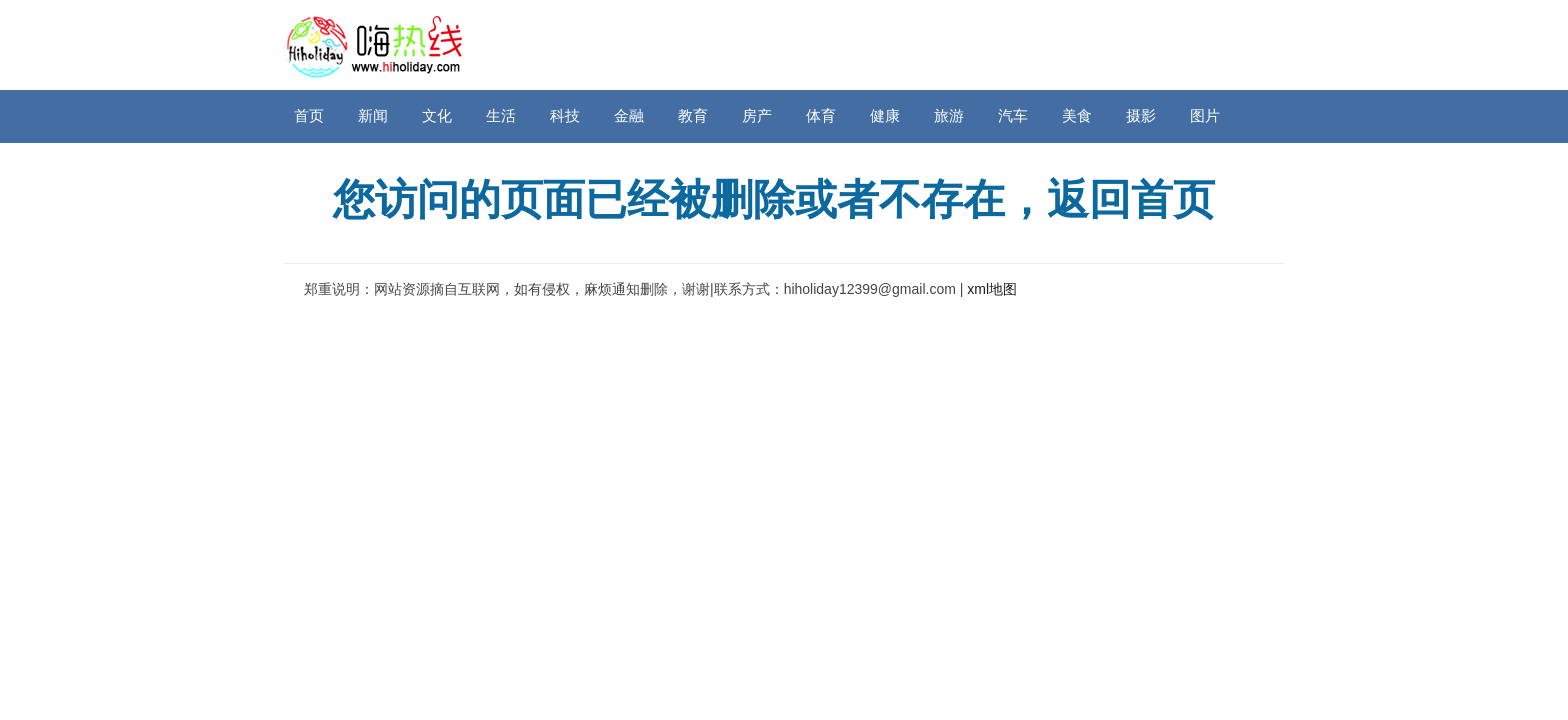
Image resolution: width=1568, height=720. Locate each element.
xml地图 (992, 289)
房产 (757, 115)
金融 (629, 115)
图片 (1205, 115)
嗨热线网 (374, 45)
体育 (821, 115)
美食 (1077, 115)
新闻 (373, 115)
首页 (309, 115)
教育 (693, 115)
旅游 (949, 115)
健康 (885, 115)
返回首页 (1131, 199)
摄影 (1141, 115)
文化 (437, 115)
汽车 (1013, 115)
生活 (501, 115)
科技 (565, 115)
